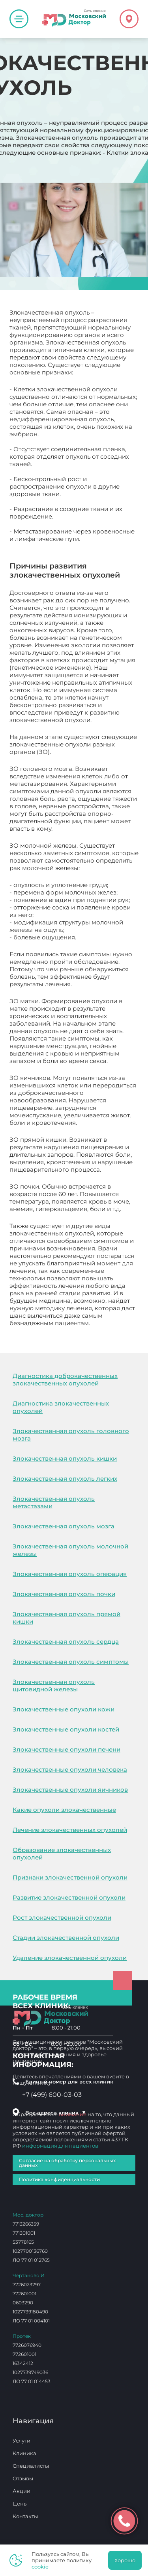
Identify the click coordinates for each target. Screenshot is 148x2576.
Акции (21, 2491)
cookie (40, 2566)
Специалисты (31, 2466)
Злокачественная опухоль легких (65, 1478)
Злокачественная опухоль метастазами (54, 1502)
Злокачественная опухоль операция (70, 1574)
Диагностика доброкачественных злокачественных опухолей (65, 1379)
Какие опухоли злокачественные (64, 1809)
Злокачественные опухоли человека (70, 1769)
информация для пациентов (60, 2146)
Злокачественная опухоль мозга (63, 1526)
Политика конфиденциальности (59, 2179)
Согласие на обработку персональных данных (67, 2162)
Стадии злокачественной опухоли (66, 1937)
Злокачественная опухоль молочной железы (70, 1550)
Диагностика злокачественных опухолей (61, 1407)
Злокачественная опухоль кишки (65, 1458)
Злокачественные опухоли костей (66, 1729)
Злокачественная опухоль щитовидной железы (54, 1685)
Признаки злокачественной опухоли (70, 1877)
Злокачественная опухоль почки (64, 1594)
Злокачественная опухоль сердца (66, 1641)
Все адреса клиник (55, 2112)
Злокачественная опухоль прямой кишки (66, 1617)
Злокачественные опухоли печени (66, 1749)
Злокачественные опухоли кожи (63, 1709)
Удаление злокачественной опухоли (70, 1957)
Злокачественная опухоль (49, 1330)
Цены (20, 2503)
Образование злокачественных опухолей (62, 1853)
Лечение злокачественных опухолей (70, 1829)
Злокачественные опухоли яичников (70, 1789)
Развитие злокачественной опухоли (69, 1897)
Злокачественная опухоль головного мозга (71, 1434)
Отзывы (23, 2478)
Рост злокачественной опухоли (62, 1917)
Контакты (25, 2516)
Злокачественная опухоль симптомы (71, 1661)
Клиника (24, 2453)
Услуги (21, 2440)
